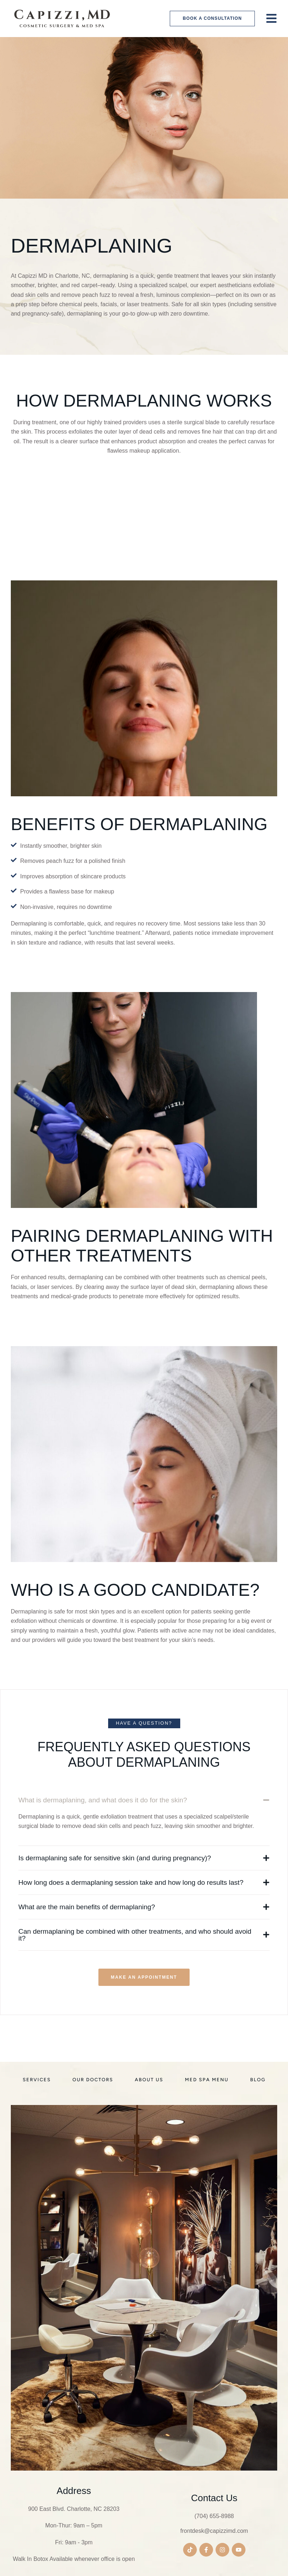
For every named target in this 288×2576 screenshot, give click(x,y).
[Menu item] (37, 2079)
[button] (212, 18)
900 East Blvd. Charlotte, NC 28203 (73, 2509)
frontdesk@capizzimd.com (214, 2531)
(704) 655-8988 (214, 2516)
